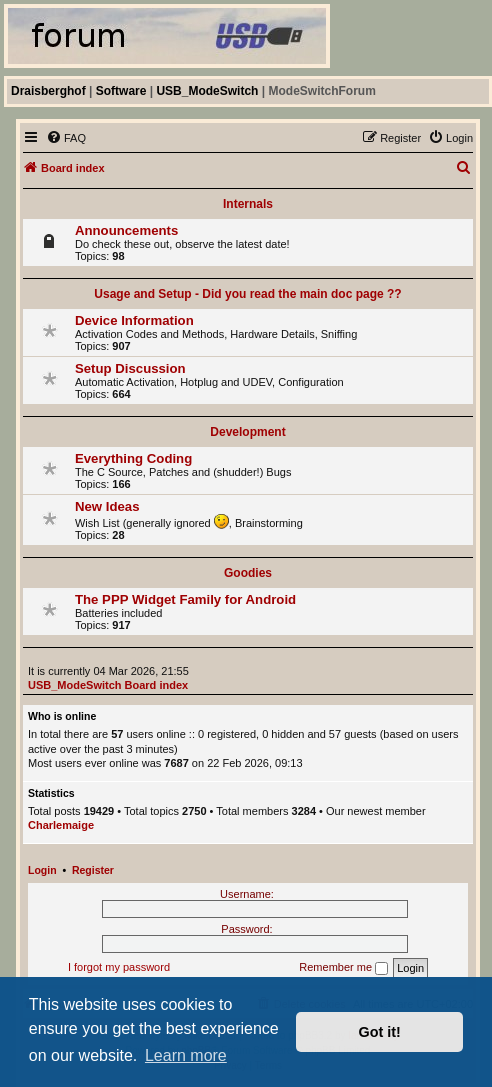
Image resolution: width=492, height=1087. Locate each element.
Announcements (126, 230)
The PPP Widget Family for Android (185, 599)
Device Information (134, 320)
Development (247, 432)
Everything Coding (133, 458)
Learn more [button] (186, 1055)
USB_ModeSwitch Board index (108, 685)
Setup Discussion (130, 368)
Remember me (343, 968)
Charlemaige (61, 825)
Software (121, 91)
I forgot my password (119, 967)
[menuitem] (66, 138)
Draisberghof (48, 91)
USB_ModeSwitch (207, 91)
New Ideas (107, 506)
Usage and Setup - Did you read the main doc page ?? (247, 294)
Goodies (248, 573)
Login (42, 870)
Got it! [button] (380, 1032)
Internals (248, 204)
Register (93, 870)
